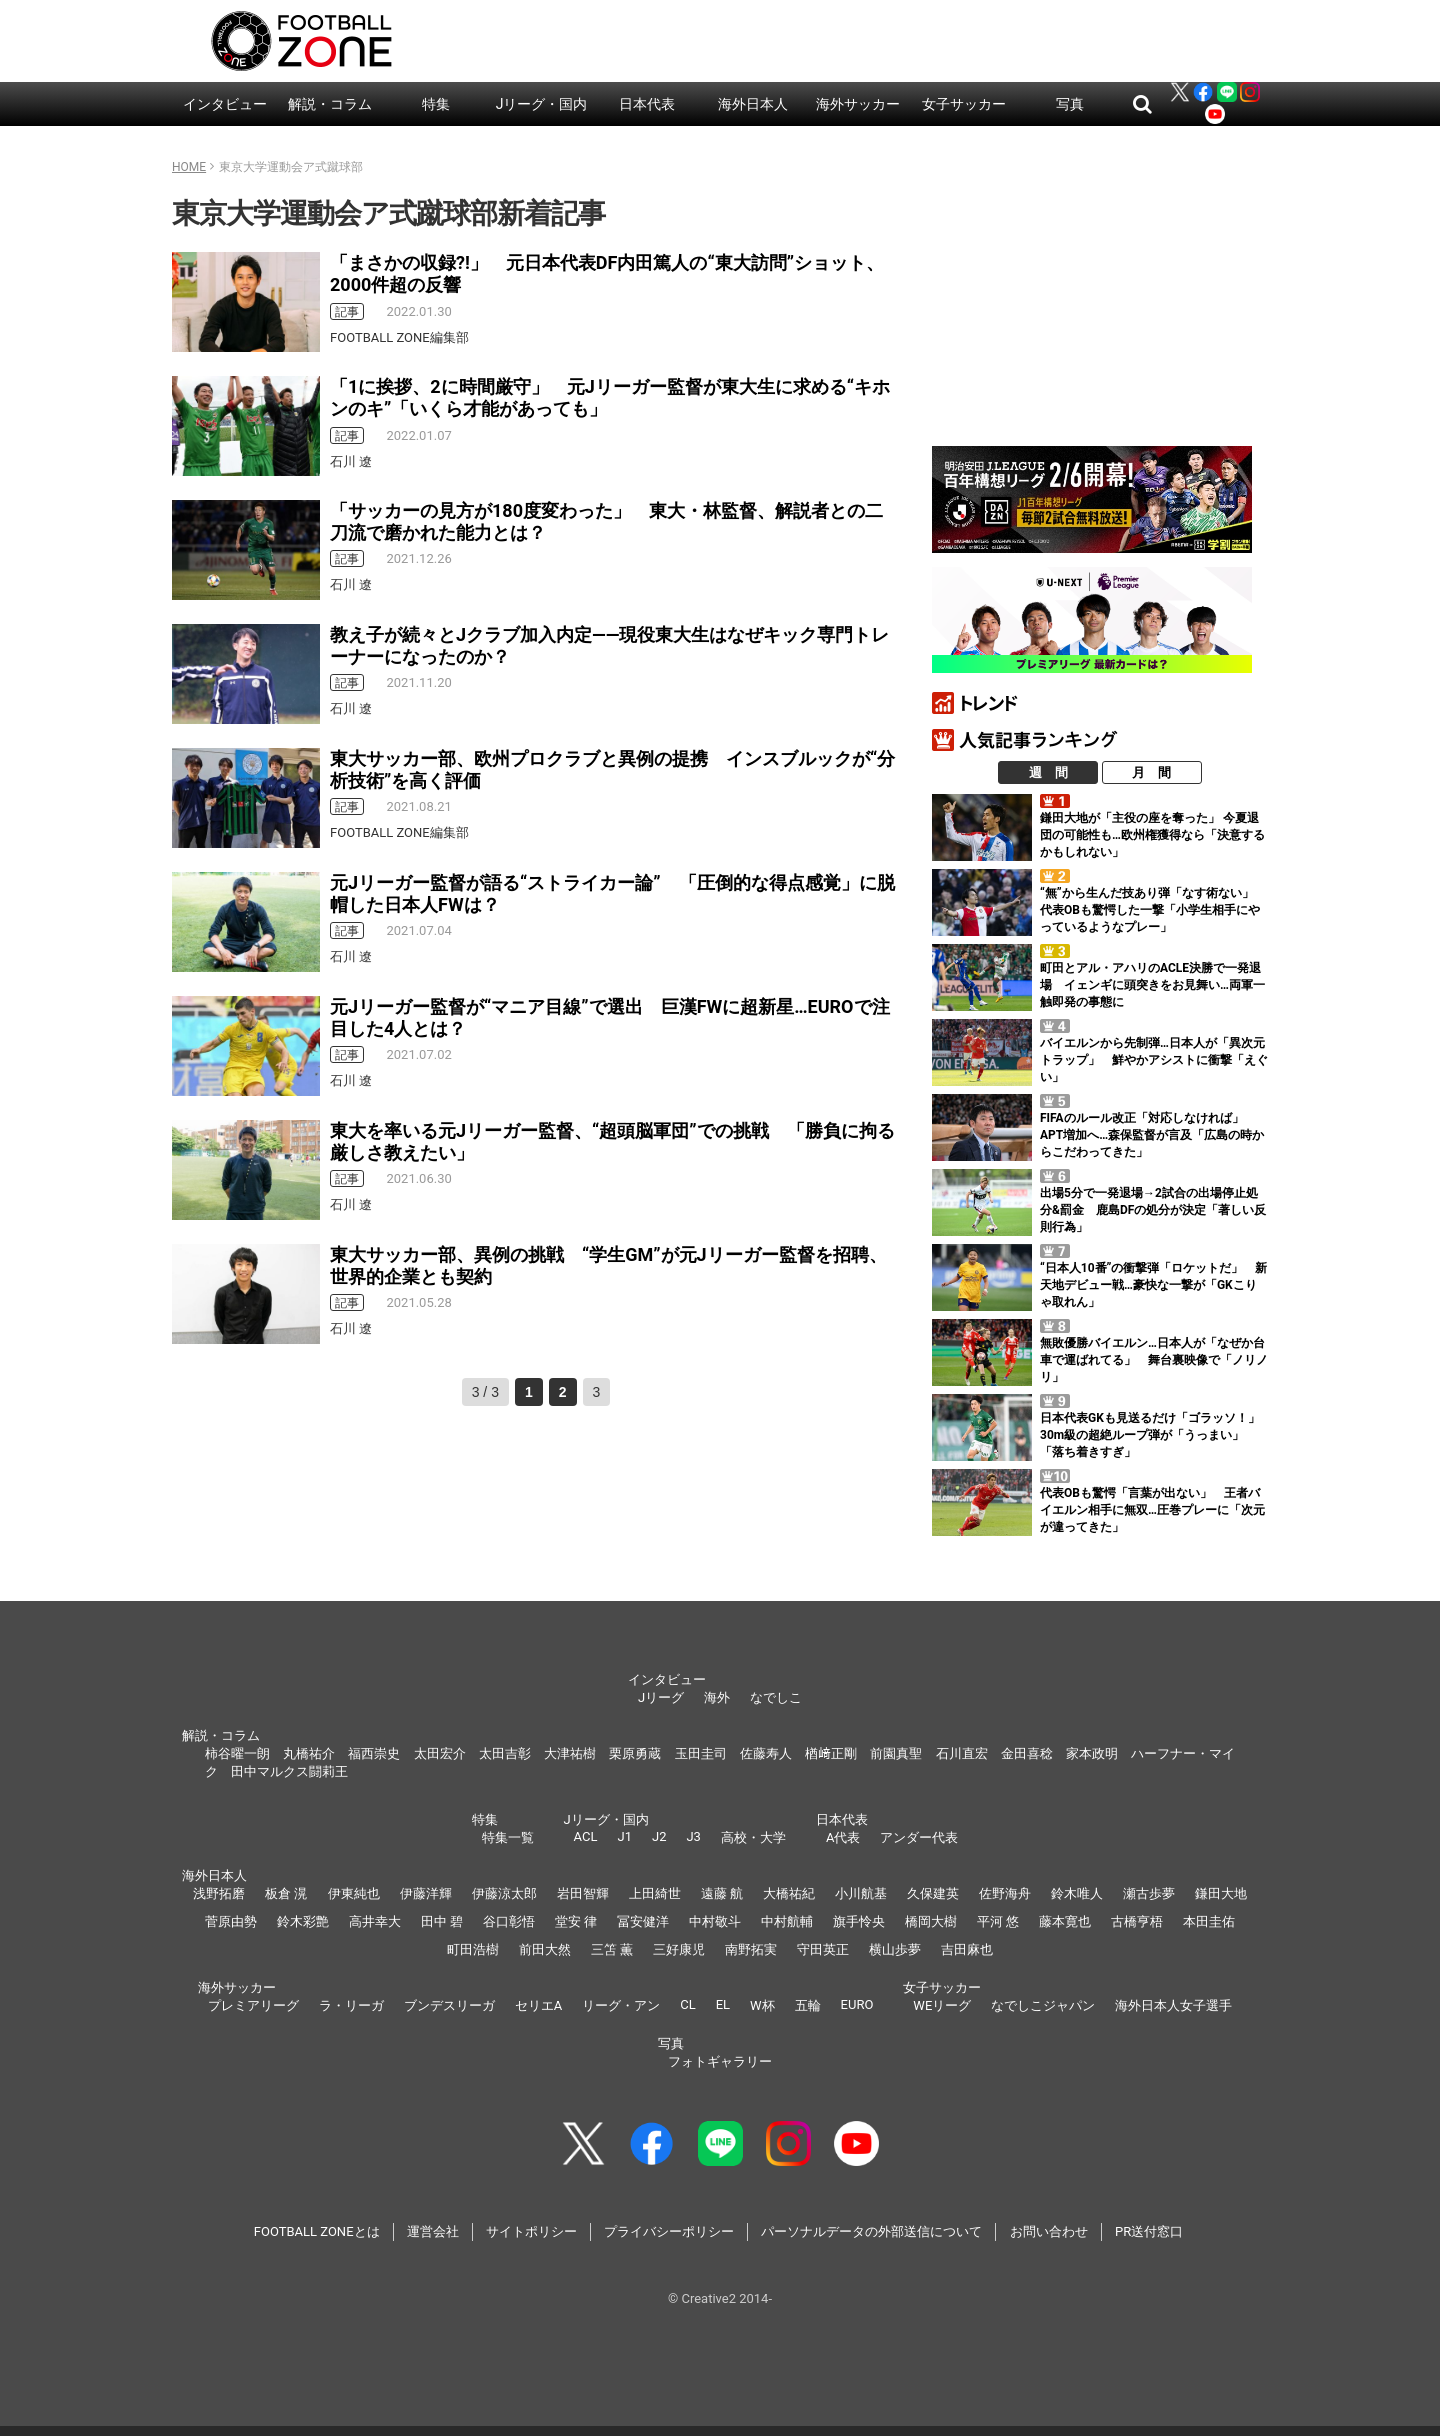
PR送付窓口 (1149, 2231)
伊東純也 (354, 1893)
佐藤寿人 (766, 1753)
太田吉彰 (505, 1753)
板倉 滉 (286, 1893)
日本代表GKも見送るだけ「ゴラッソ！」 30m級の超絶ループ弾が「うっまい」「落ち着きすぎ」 (1156, 1435)
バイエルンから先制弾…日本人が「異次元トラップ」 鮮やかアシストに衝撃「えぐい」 (1154, 1060)
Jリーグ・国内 (542, 104)
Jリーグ (661, 1697)
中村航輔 (787, 1921)
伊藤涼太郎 (504, 1893)
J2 (659, 1836)
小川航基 (861, 1893)
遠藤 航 (722, 1893)
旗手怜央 (859, 1921)
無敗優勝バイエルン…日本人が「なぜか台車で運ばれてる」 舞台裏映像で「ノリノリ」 (1154, 1360)
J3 (693, 1836)
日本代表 (647, 104)
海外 (717, 1697)
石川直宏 (962, 1753)
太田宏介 (440, 1753)
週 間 (1048, 772)
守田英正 (823, 1949)
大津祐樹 (570, 1753)
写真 (1070, 104)
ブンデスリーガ (449, 2005)
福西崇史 (374, 1753)
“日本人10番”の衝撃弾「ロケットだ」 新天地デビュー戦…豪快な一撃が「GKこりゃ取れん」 (1154, 1285)
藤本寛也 (1065, 1921)
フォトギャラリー (720, 2061)
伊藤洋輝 (426, 1893)
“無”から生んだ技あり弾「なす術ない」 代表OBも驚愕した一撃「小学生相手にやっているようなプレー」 (1153, 910)
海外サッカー (858, 104)
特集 (436, 104)
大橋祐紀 (789, 1893)
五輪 (808, 2005)
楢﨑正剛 (831, 1753)
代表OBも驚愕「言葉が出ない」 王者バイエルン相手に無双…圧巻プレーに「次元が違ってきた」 (1152, 1510)
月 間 (1151, 772)
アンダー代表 (919, 1837)
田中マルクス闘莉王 (289, 1771)
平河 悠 (998, 1921)
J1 (624, 1836)
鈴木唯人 (1077, 1893)
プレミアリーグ (253, 2005)
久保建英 (933, 1893)
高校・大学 (753, 1837)
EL (723, 2004)
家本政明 (1092, 1753)
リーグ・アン (621, 2005)
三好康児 (679, 1949)
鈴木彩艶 (303, 1921)
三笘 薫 (612, 1949)
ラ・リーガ (351, 2005)
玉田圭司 (701, 1753)
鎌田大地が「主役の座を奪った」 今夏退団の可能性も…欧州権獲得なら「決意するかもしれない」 (1152, 835)
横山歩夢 (895, 1949)
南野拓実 (751, 1949)
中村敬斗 (715, 1921)
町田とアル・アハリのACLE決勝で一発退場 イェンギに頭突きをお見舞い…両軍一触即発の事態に (1152, 985)
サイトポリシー (531, 2231)
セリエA (538, 2005)
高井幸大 (375, 1921)
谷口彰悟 (509, 1921)
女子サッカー (964, 104)
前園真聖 (896, 1753)
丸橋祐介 (309, 1753)
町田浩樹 (473, 1949)
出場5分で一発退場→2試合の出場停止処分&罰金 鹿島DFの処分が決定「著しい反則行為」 (1153, 1210)
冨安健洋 (643, 1921)
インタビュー (225, 104)
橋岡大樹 (931, 1921)
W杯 (762, 2005)
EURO (857, 2004)
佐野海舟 (1005, 1893)
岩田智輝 (583, 1893)
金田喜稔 (1027, 1753)
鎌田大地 (1221, 1893)
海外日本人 (753, 104)
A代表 (843, 1837)
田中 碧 (442, 1921)
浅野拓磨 (219, 1893)
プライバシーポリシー (669, 2231)
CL (687, 2004)
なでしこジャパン (1043, 2005)
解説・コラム (330, 104)
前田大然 (545, 1949)
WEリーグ (942, 2005)
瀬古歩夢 (1149, 1893)
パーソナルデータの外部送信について (871, 2231)
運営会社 (433, 2231)
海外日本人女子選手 (1173, 2005)
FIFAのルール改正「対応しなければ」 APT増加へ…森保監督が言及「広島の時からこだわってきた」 (1152, 1135)
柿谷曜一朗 (237, 1753)
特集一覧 (508, 1837)
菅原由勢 (231, 1921)
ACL (586, 1836)
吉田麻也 (967, 1949)
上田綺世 (655, 1893)
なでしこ (776, 1697)
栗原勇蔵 (635, 1753)
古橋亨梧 (1137, 1921)
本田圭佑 (1209, 1921)
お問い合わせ (1049, 2231)
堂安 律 (576, 1921)
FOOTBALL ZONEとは (317, 2231)
